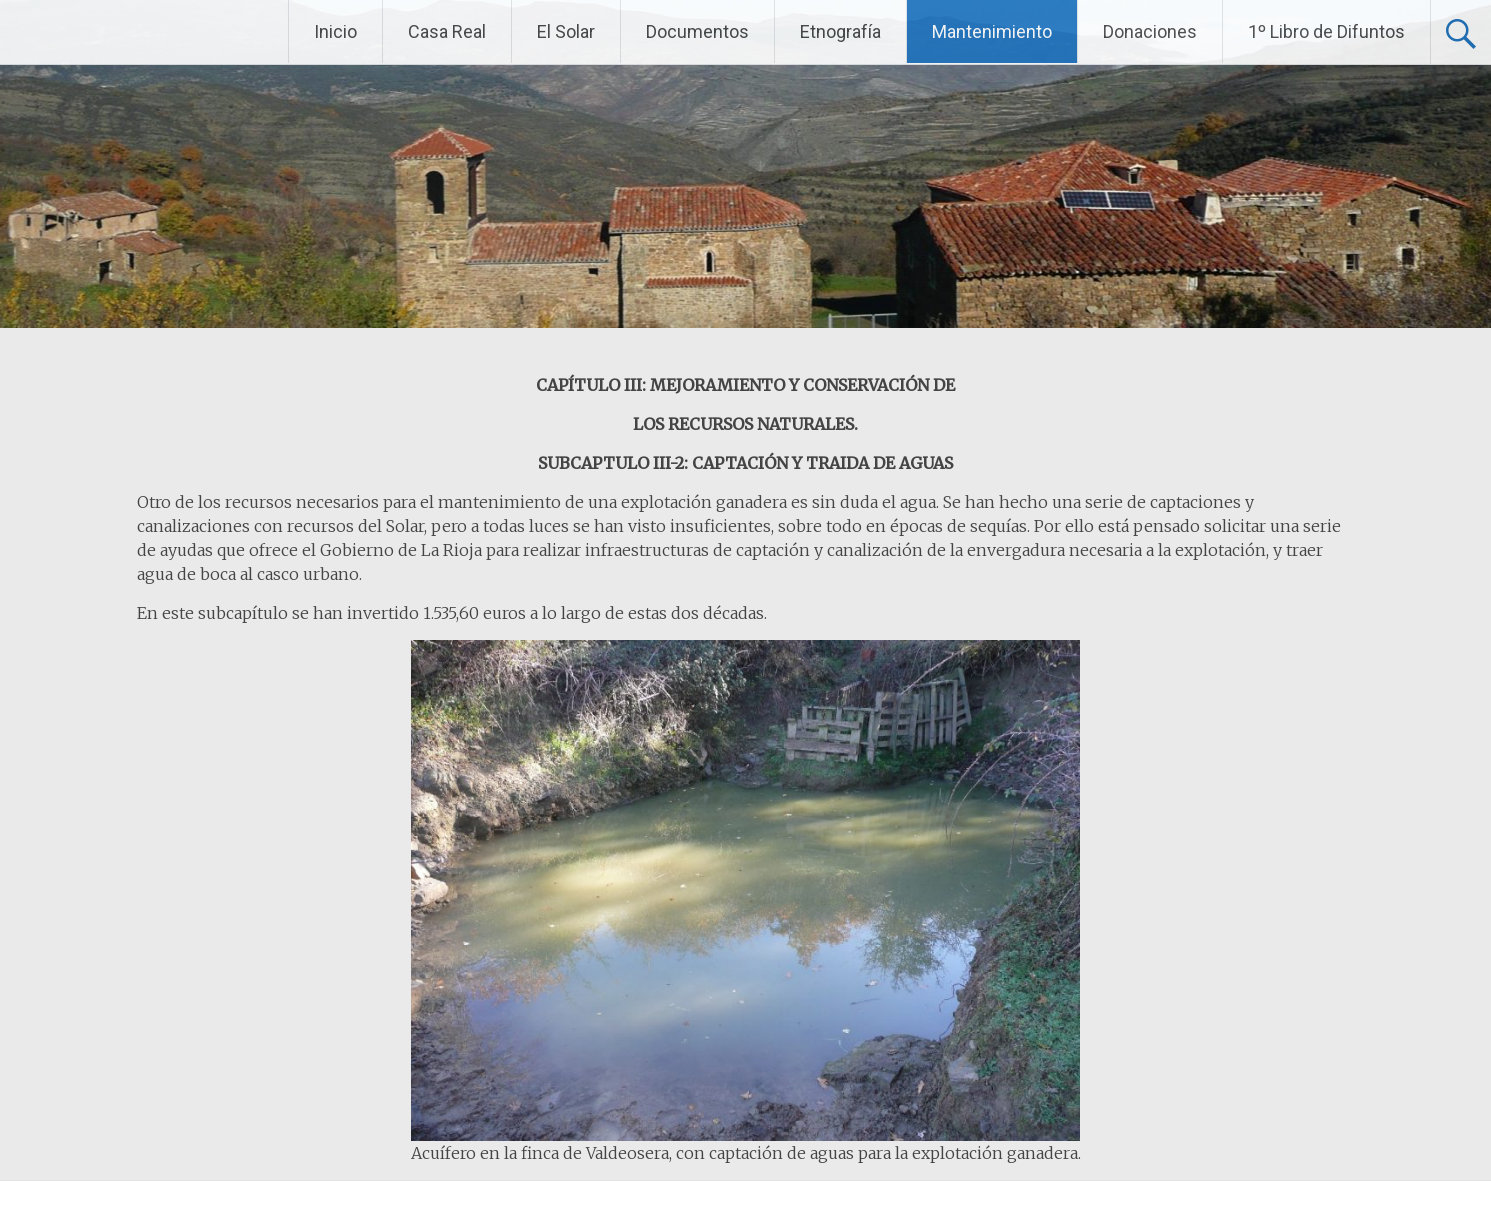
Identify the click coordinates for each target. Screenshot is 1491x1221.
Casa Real (447, 31)
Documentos (697, 31)
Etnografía (840, 31)
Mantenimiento (992, 31)
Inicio (335, 31)
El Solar (566, 31)
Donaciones (1150, 31)
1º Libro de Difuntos (1326, 31)
